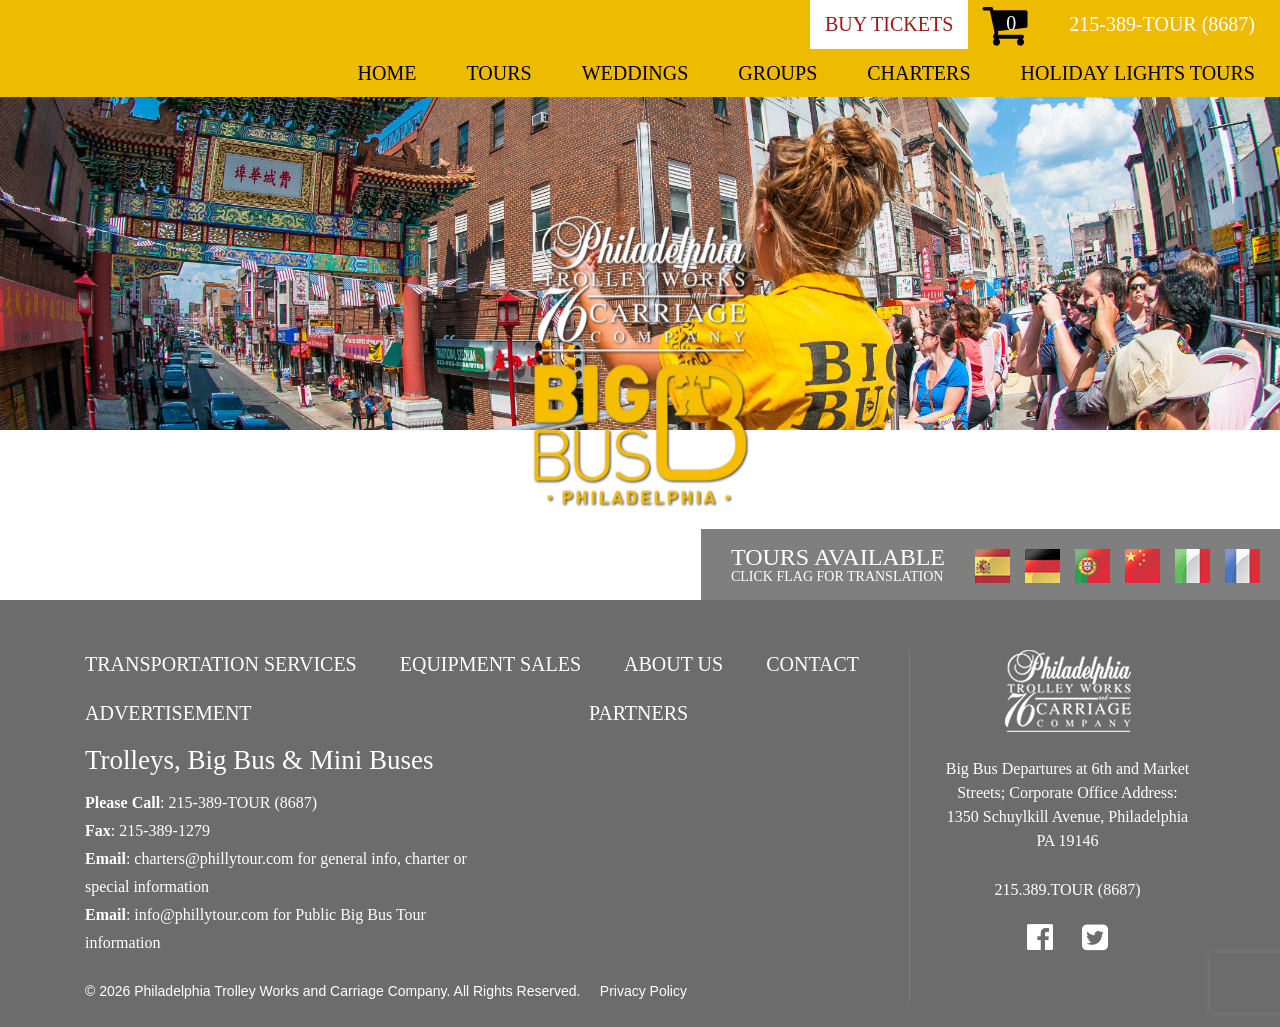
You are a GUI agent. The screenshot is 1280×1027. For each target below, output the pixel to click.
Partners (638, 713)
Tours (498, 73)
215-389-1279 (164, 830)
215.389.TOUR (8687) (1068, 889)
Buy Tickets (889, 24)
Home (387, 73)
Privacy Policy (643, 991)
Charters (918, 73)
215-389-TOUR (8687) (1162, 24)
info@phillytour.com (201, 914)
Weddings (635, 73)
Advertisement (168, 713)
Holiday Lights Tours (1138, 73)
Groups (777, 73)
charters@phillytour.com (213, 858)
